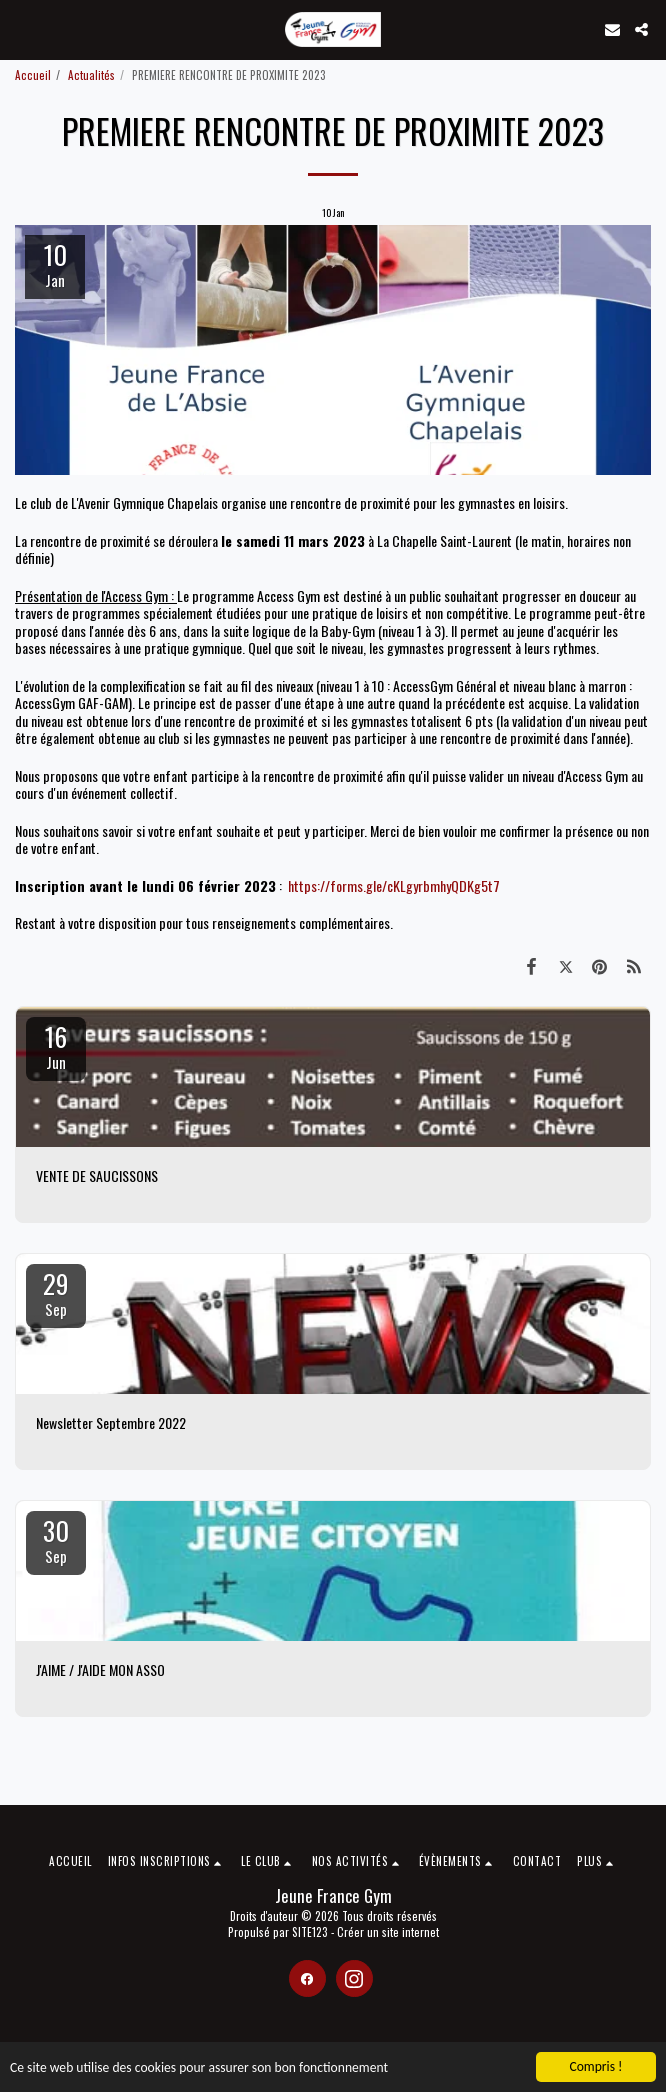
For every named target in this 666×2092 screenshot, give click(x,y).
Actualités (91, 75)
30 (56, 1539)
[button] (22, 29)
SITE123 (310, 1932)
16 (56, 1045)
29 (56, 1292)
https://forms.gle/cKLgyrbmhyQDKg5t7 (394, 885)
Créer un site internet (388, 1932)
